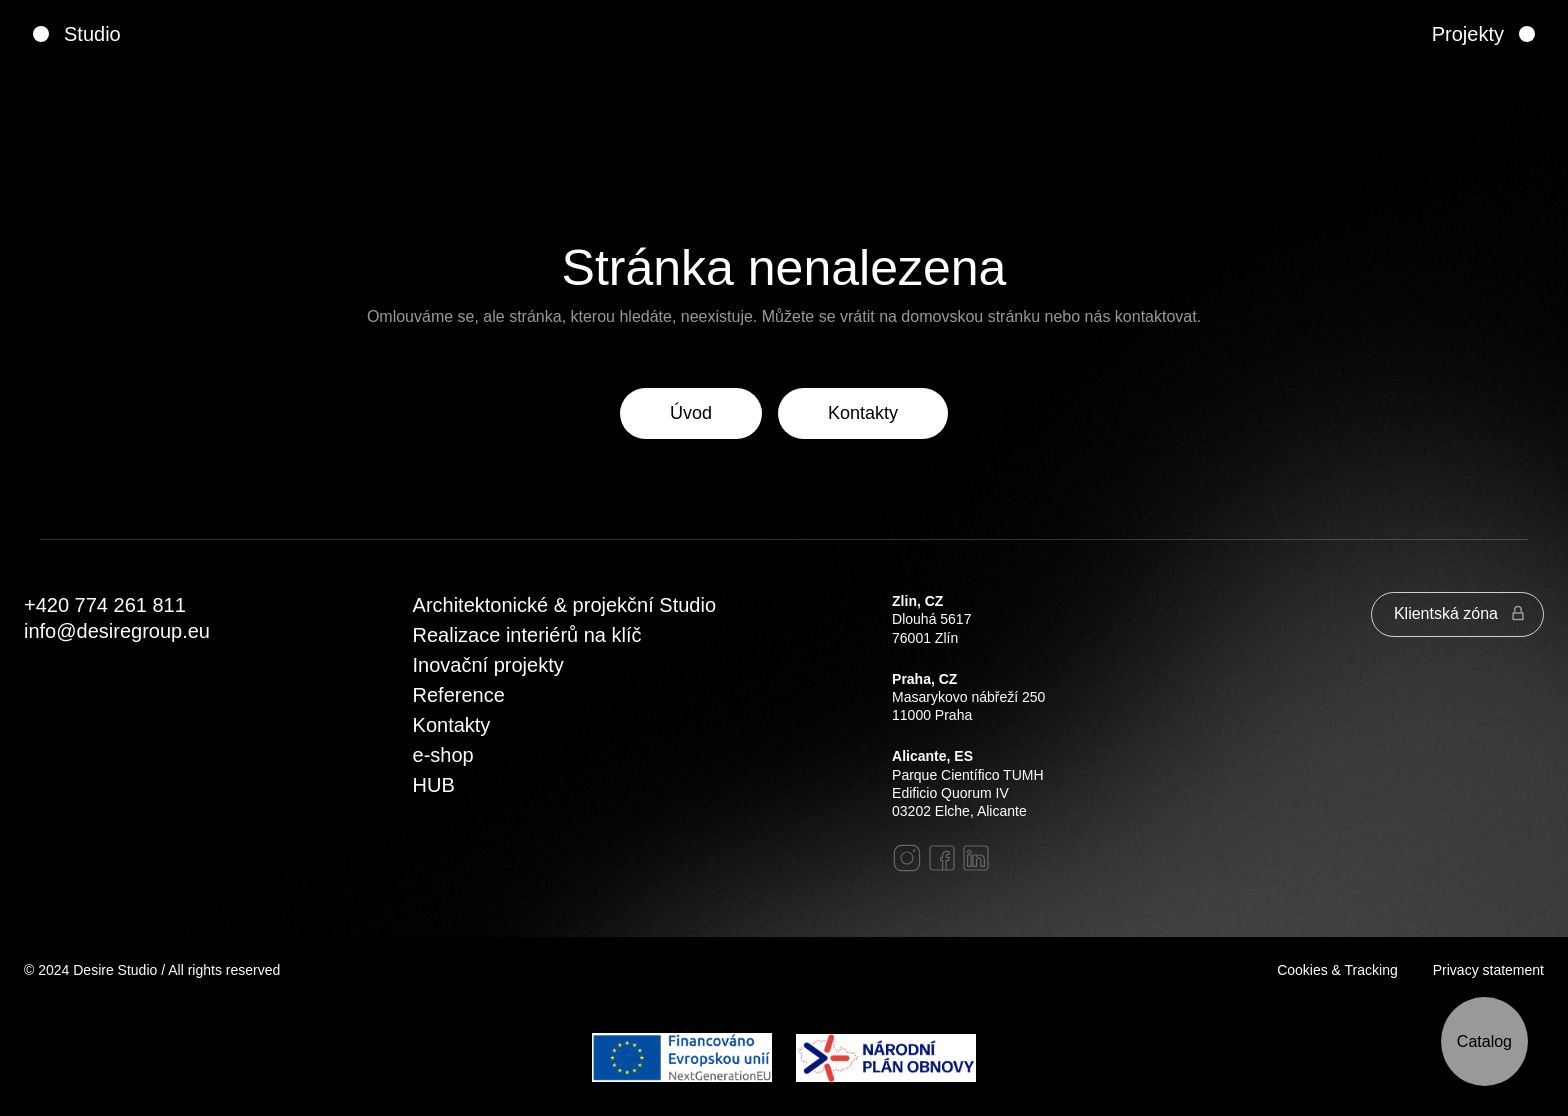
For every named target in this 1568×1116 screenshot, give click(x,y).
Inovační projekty (488, 665)
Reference (459, 695)
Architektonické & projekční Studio (565, 605)
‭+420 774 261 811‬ (105, 605)
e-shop (443, 755)
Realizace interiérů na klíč (527, 635)
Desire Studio (115, 970)
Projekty (1468, 34)
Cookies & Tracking (1337, 970)
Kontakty (452, 725)
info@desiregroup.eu (117, 631)
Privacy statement (1488, 970)
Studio (92, 34)
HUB (434, 785)
